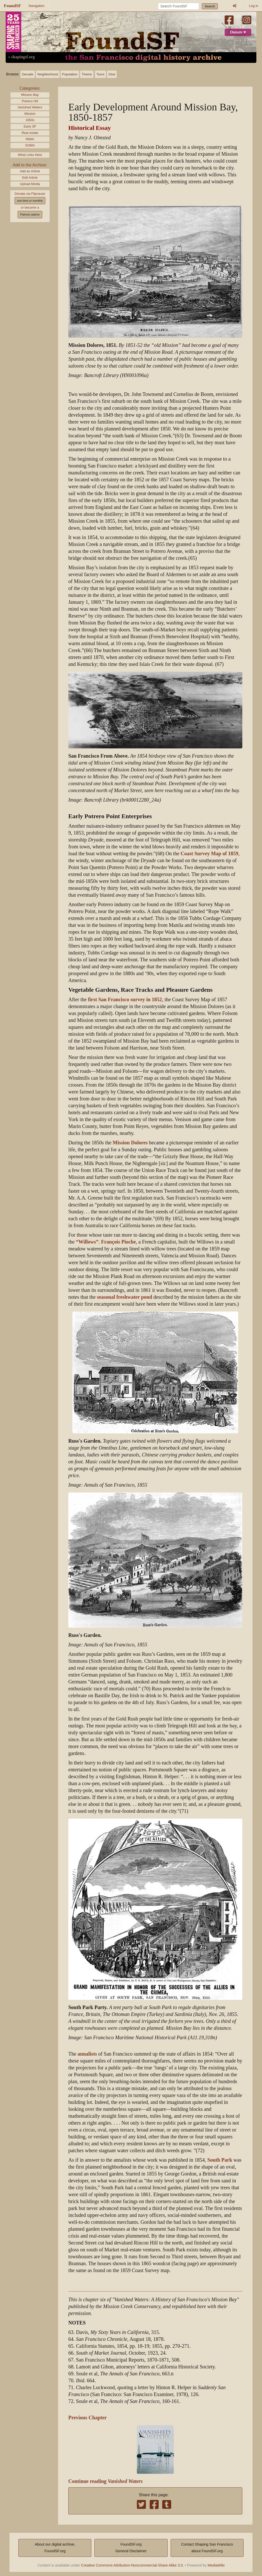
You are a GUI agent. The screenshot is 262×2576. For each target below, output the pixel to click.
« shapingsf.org (21, 57)
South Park (219, 2160)
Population (70, 74)
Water (30, 139)
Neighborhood (47, 74)
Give (111, 74)
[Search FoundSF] (178, 6)
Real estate (30, 133)
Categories (29, 88)
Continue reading (105, 2481)
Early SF (30, 126)
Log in (253, 6)
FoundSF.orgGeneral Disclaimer (131, 2547)
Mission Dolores (130, 1143)
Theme (87, 74)
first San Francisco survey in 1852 (125, 999)
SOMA (30, 145)
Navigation (36, 6)
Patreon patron (30, 214)
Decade (27, 74)
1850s (30, 120)
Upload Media (30, 184)
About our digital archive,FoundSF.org (55, 2547)
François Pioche (118, 1242)
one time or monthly (30, 200)
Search (210, 6)
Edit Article (30, 177)
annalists (87, 2054)
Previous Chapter (87, 2418)
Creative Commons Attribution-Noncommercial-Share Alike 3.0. (132, 2565)
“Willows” (87, 1242)
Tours (100, 74)
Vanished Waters (30, 107)
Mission (29, 114)
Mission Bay (30, 95)
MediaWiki (216, 2565)
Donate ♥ (238, 32)
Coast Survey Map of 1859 (209, 854)
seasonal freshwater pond (124, 1297)
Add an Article (30, 171)
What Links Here (30, 155)
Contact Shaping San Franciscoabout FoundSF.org (207, 2547)
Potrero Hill (30, 101)
